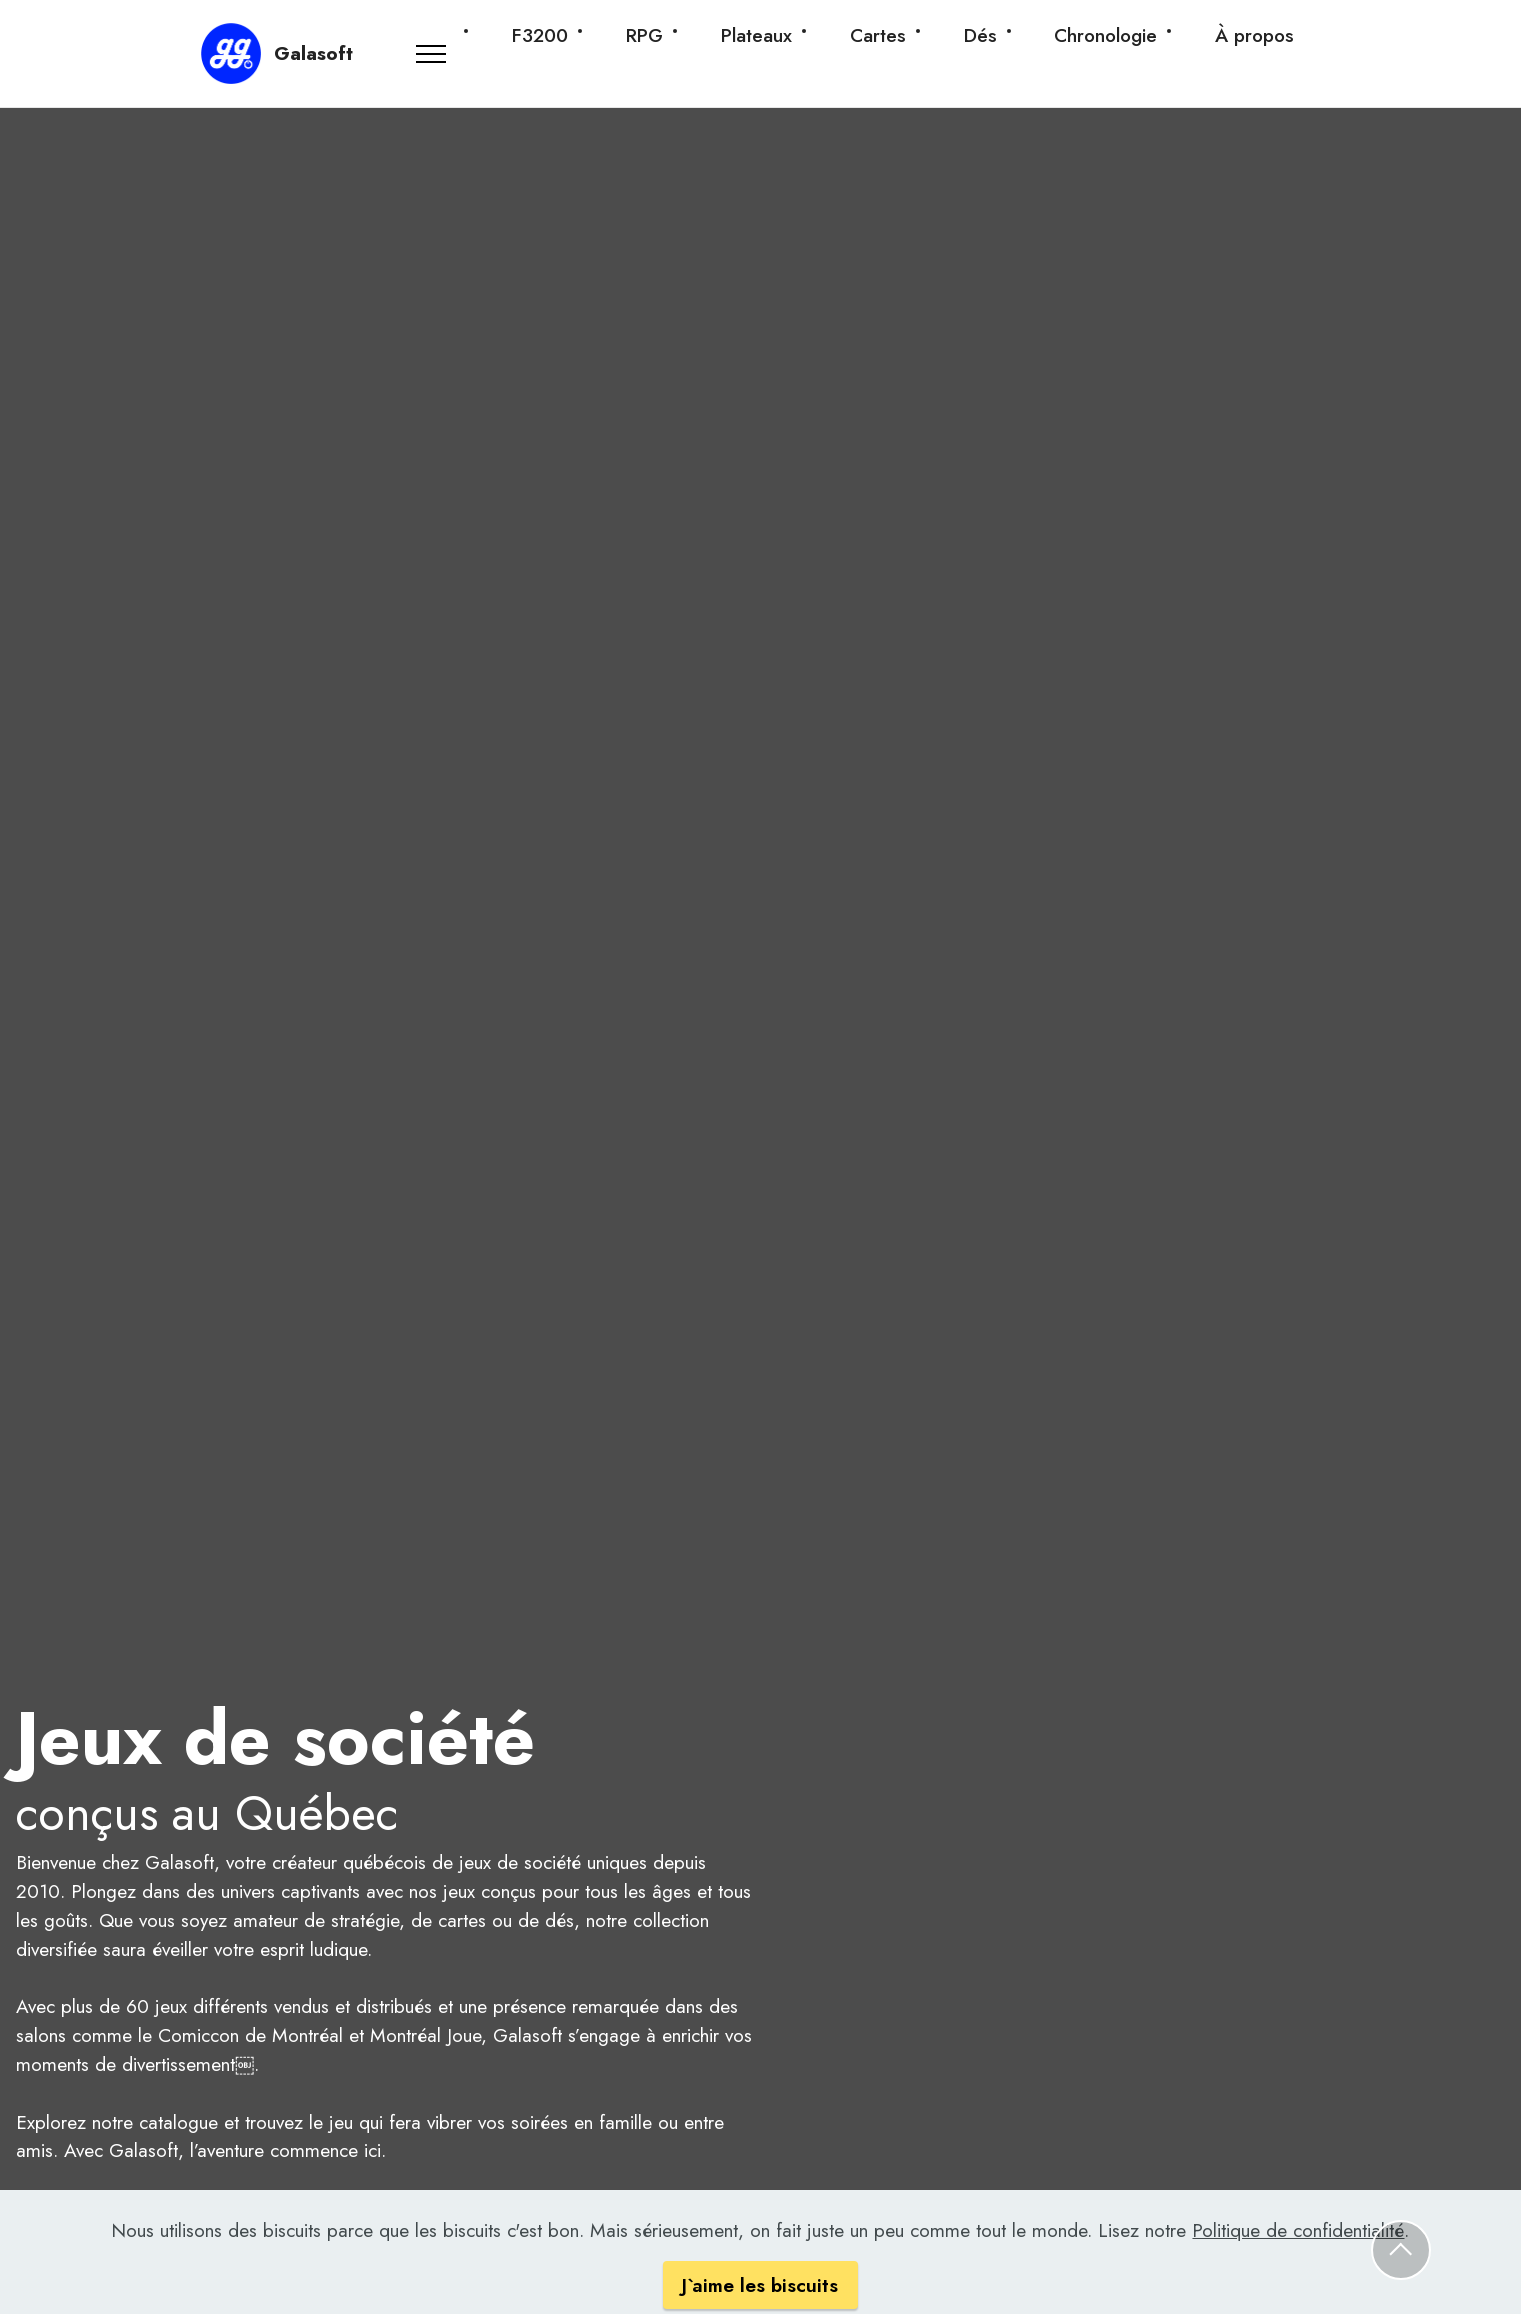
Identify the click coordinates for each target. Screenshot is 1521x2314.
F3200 (540, 35)
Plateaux (756, 35)
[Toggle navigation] (432, 54)
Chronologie (1105, 35)
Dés (980, 35)
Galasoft (313, 53)
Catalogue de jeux (109, 2213)
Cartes (878, 35)
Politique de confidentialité (1298, 2260)
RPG (644, 35)
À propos (1254, 35)
